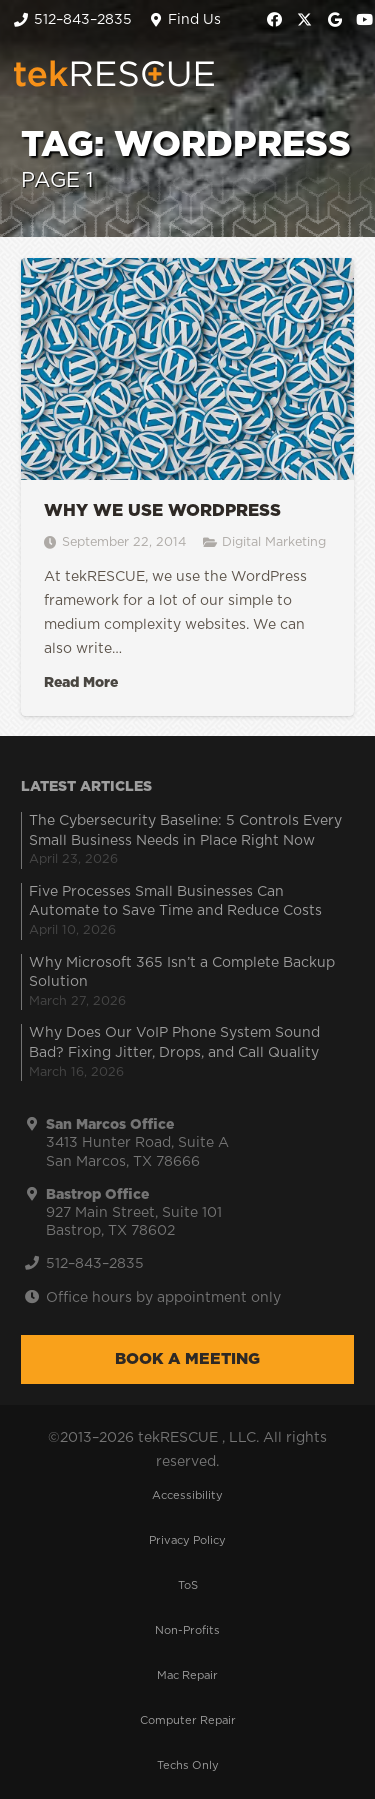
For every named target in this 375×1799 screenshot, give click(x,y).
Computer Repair (188, 1720)
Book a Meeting (187, 1359)
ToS (188, 1585)
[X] (305, 20)
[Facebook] (275, 20)
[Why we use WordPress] (187, 487)
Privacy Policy (187, 1540)
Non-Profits (187, 1630)
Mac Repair (187, 1675)
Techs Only (188, 1765)
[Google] (335, 20)
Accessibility (187, 1495)
